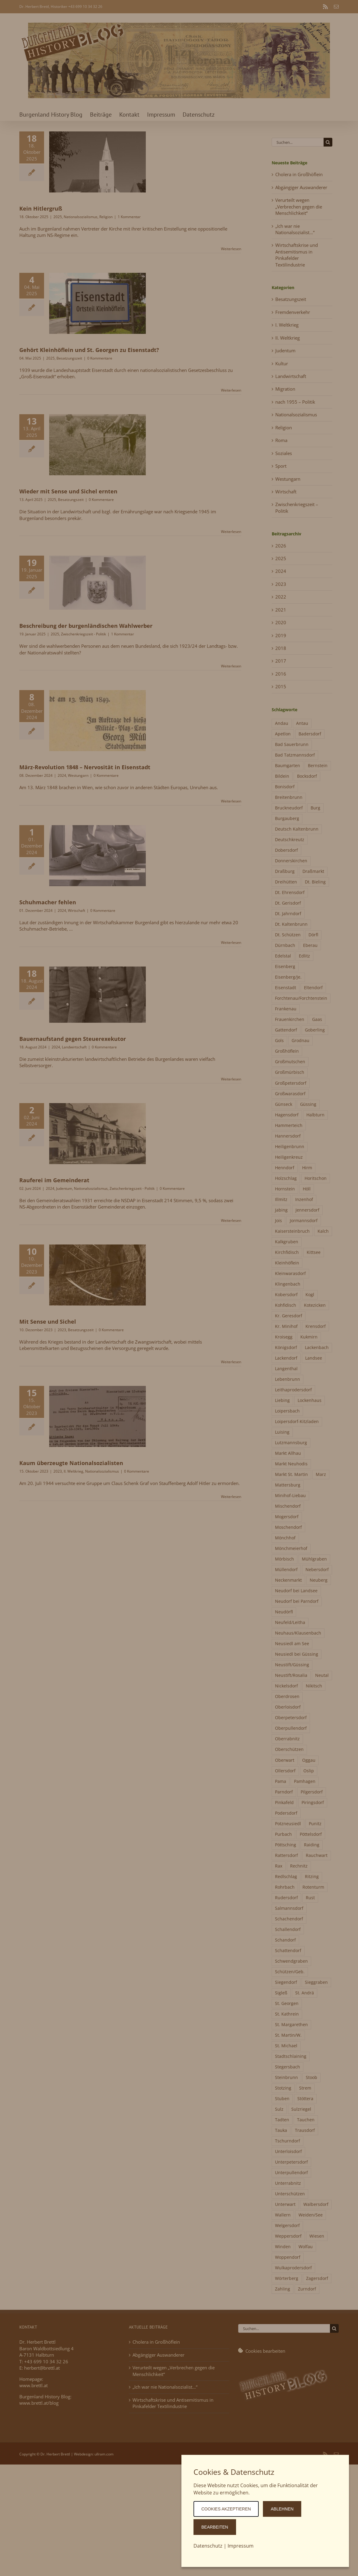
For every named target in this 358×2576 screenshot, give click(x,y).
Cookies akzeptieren (226, 2509)
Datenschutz (207, 2545)
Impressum (241, 2545)
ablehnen (282, 2509)
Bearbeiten (214, 2527)
